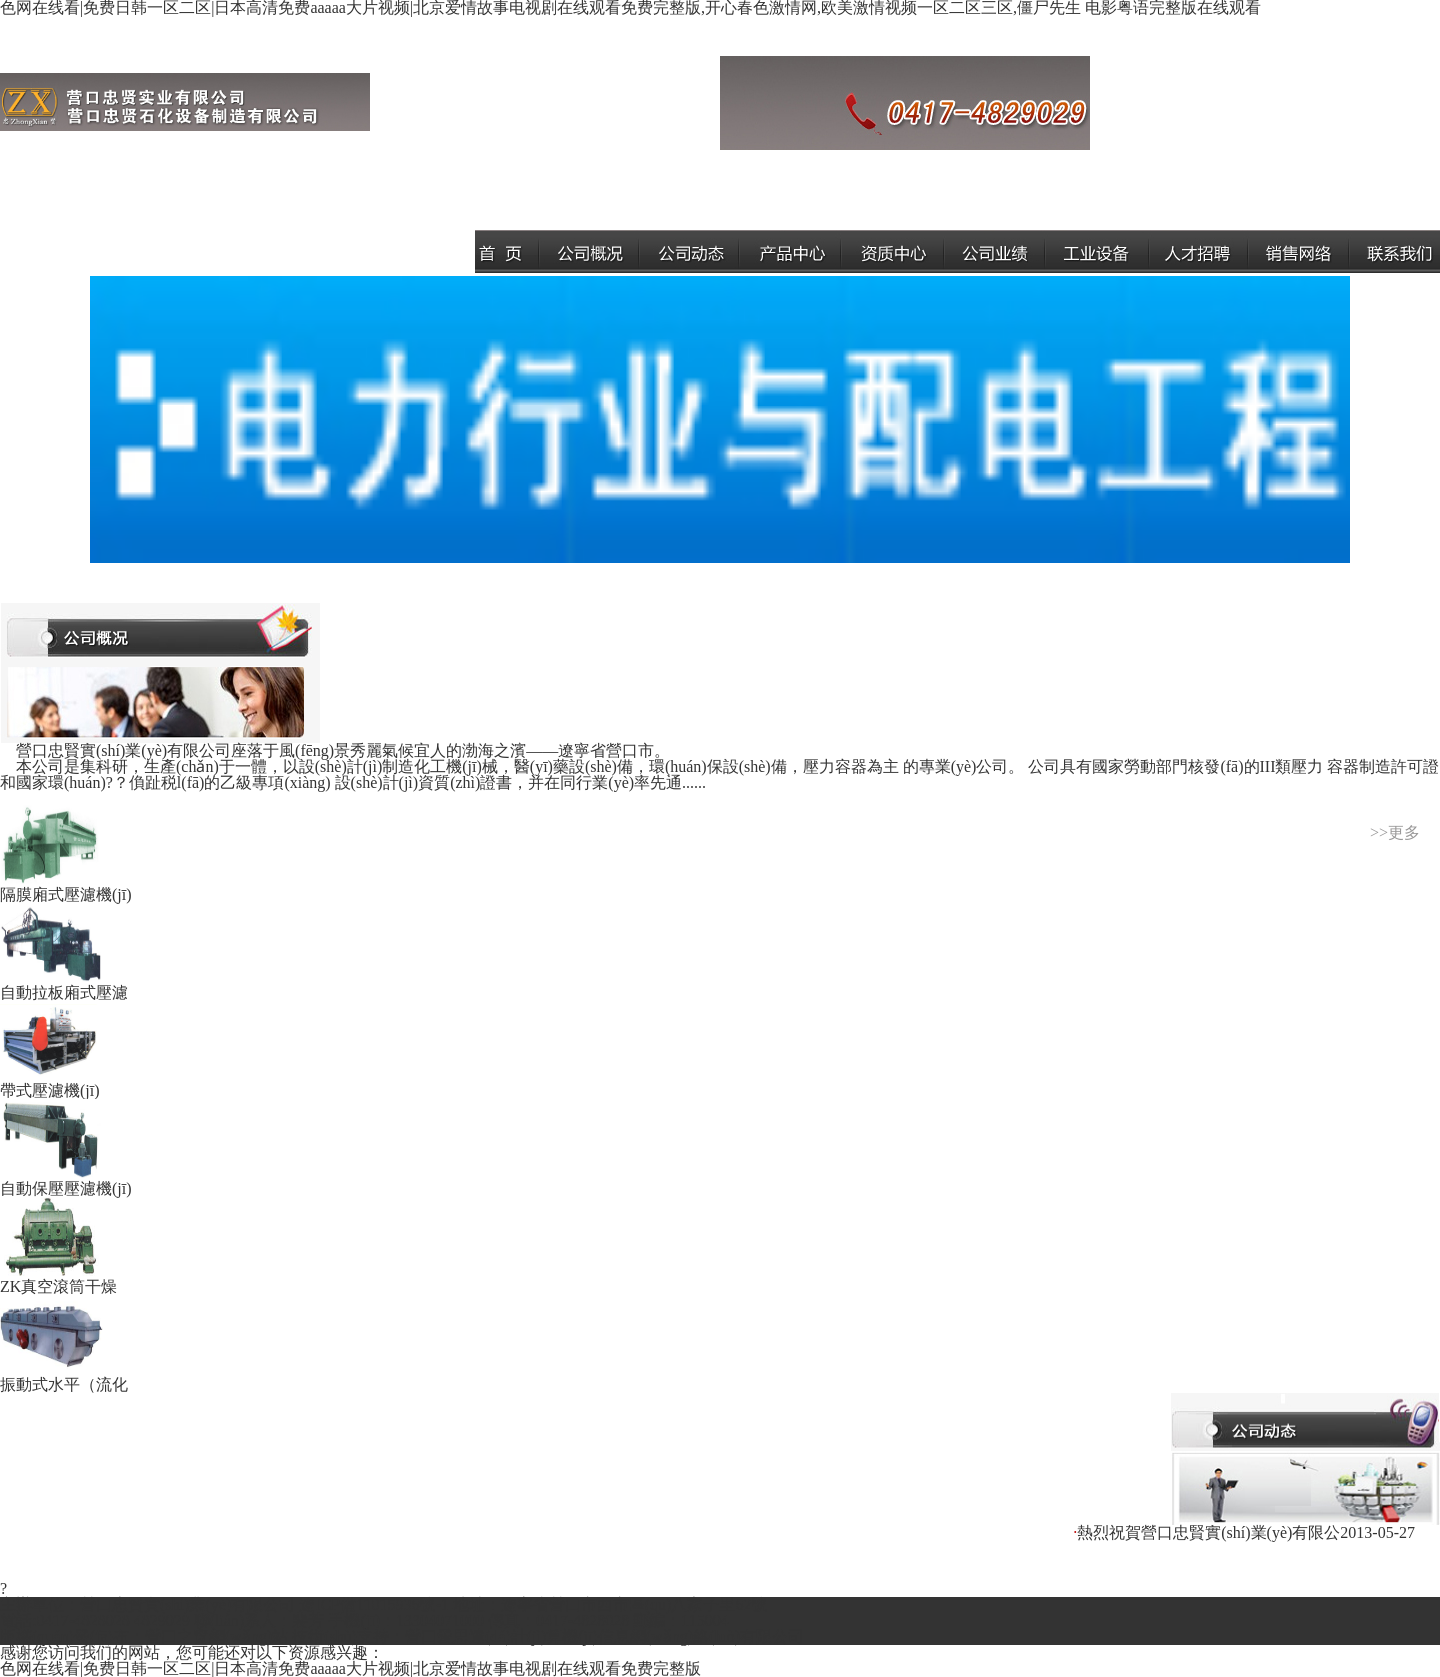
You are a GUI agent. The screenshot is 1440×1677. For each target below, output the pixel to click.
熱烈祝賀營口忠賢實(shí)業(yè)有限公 (1208, 1532)
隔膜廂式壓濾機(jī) (66, 886)
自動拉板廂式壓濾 (64, 984)
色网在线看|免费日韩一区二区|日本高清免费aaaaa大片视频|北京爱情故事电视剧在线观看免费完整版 (350, 1668)
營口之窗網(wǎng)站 (216, 1636)
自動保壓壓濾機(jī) (66, 1180)
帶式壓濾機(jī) (51, 1082)
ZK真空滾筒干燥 (58, 1278)
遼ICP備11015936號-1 (374, 1604)
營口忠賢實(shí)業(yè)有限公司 (187, 1604)
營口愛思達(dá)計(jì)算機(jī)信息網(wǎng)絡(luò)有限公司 (604, 1636)
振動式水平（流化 (64, 1376)
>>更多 (1395, 832)
